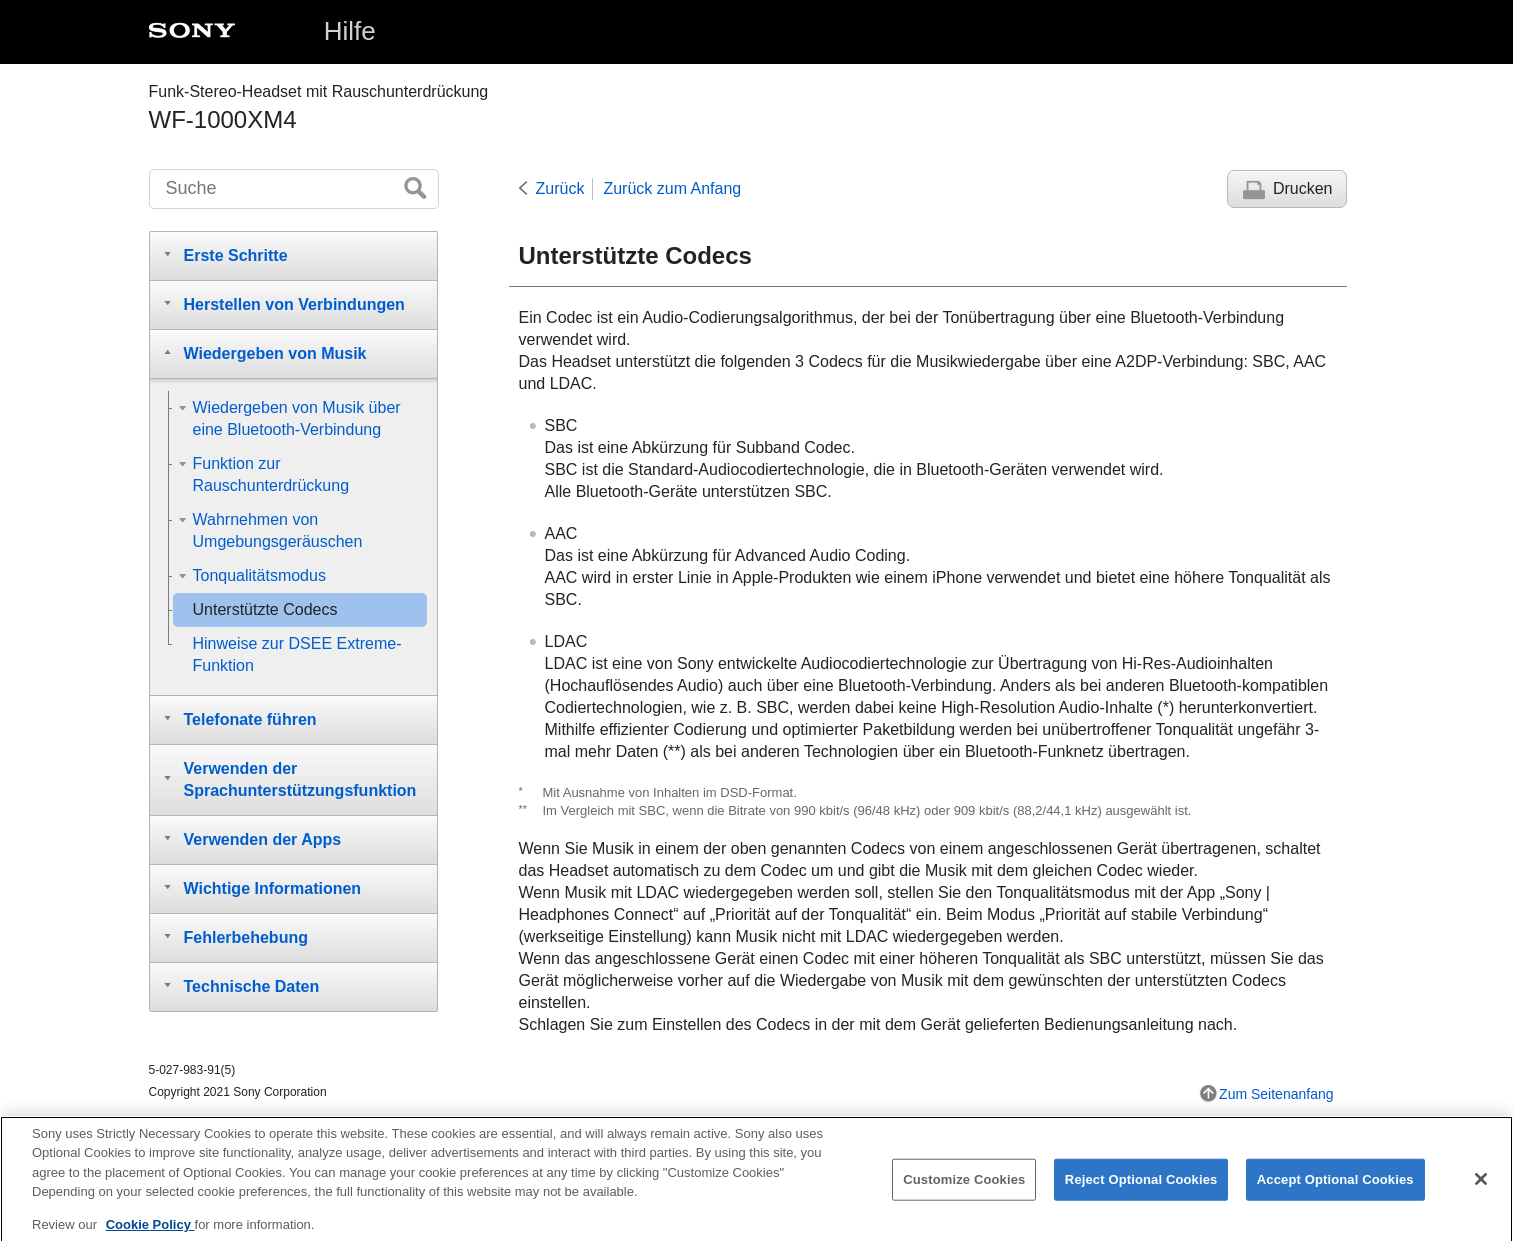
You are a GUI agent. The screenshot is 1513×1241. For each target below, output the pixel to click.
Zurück (560, 188)
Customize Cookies (964, 1191)
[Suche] (294, 189)
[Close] (1481, 1191)
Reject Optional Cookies (1141, 1191)
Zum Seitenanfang (1276, 1094)
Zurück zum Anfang (672, 188)
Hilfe (350, 31)
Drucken (1303, 188)
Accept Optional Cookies (1335, 1191)
